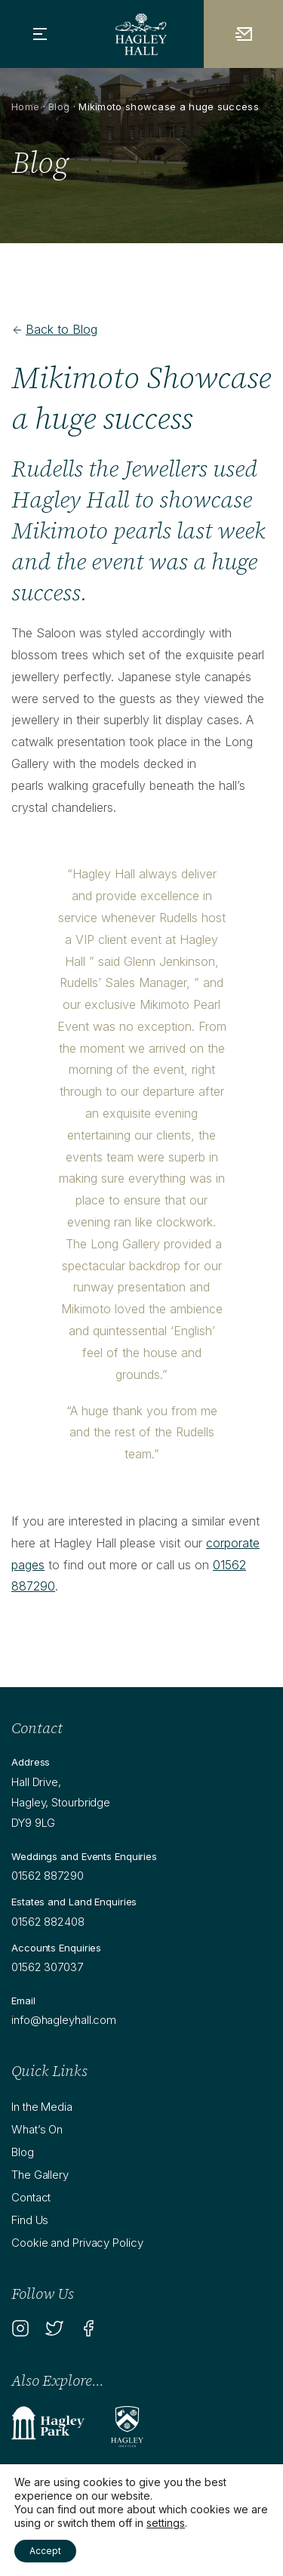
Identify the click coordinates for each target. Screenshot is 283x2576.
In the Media (41, 2106)
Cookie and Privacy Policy (77, 2242)
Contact (31, 2197)
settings (165, 2522)
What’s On (37, 2129)
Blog (58, 106)
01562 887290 (47, 1875)
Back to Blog (54, 329)
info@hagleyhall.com (63, 2020)
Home (25, 106)
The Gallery (40, 2174)
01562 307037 (47, 1967)
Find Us (29, 2220)
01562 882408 (48, 1921)
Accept (45, 2550)
